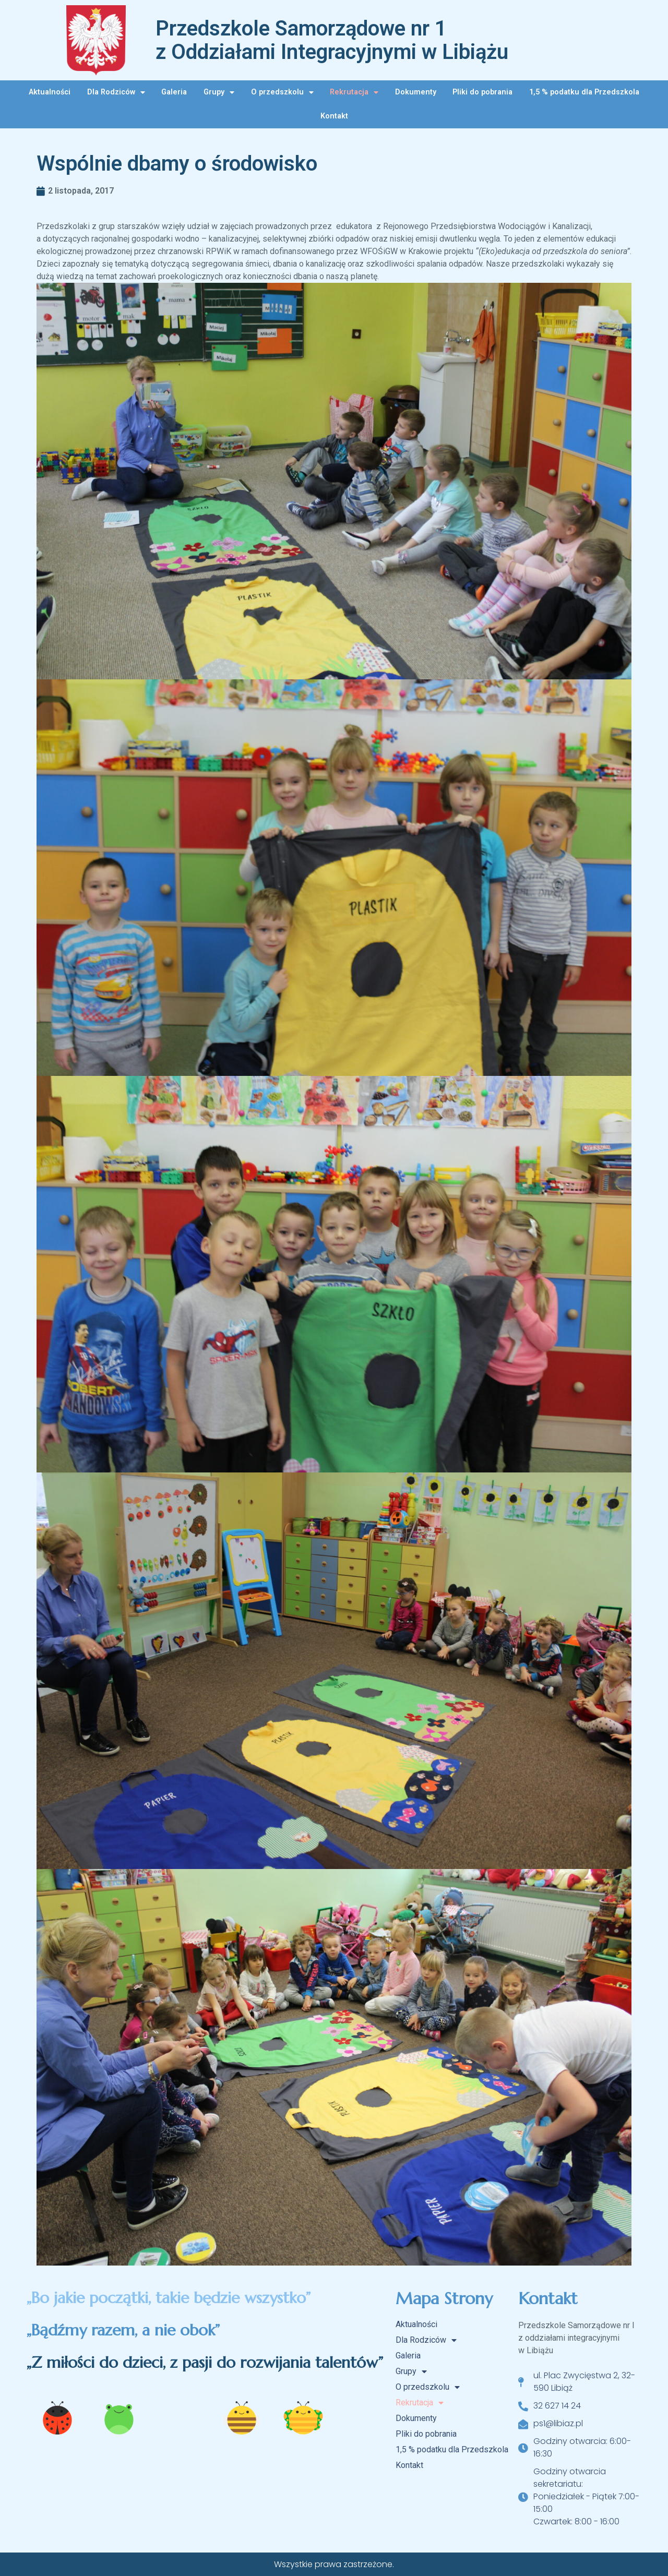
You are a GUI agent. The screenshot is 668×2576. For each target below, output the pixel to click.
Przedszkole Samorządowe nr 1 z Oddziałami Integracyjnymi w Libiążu (332, 40)
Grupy (219, 92)
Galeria (174, 92)
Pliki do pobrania (482, 92)
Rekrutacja (354, 92)
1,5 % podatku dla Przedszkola (584, 92)
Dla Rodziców (116, 92)
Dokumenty (415, 92)
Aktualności (49, 92)
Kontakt (334, 116)
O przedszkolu (282, 92)
